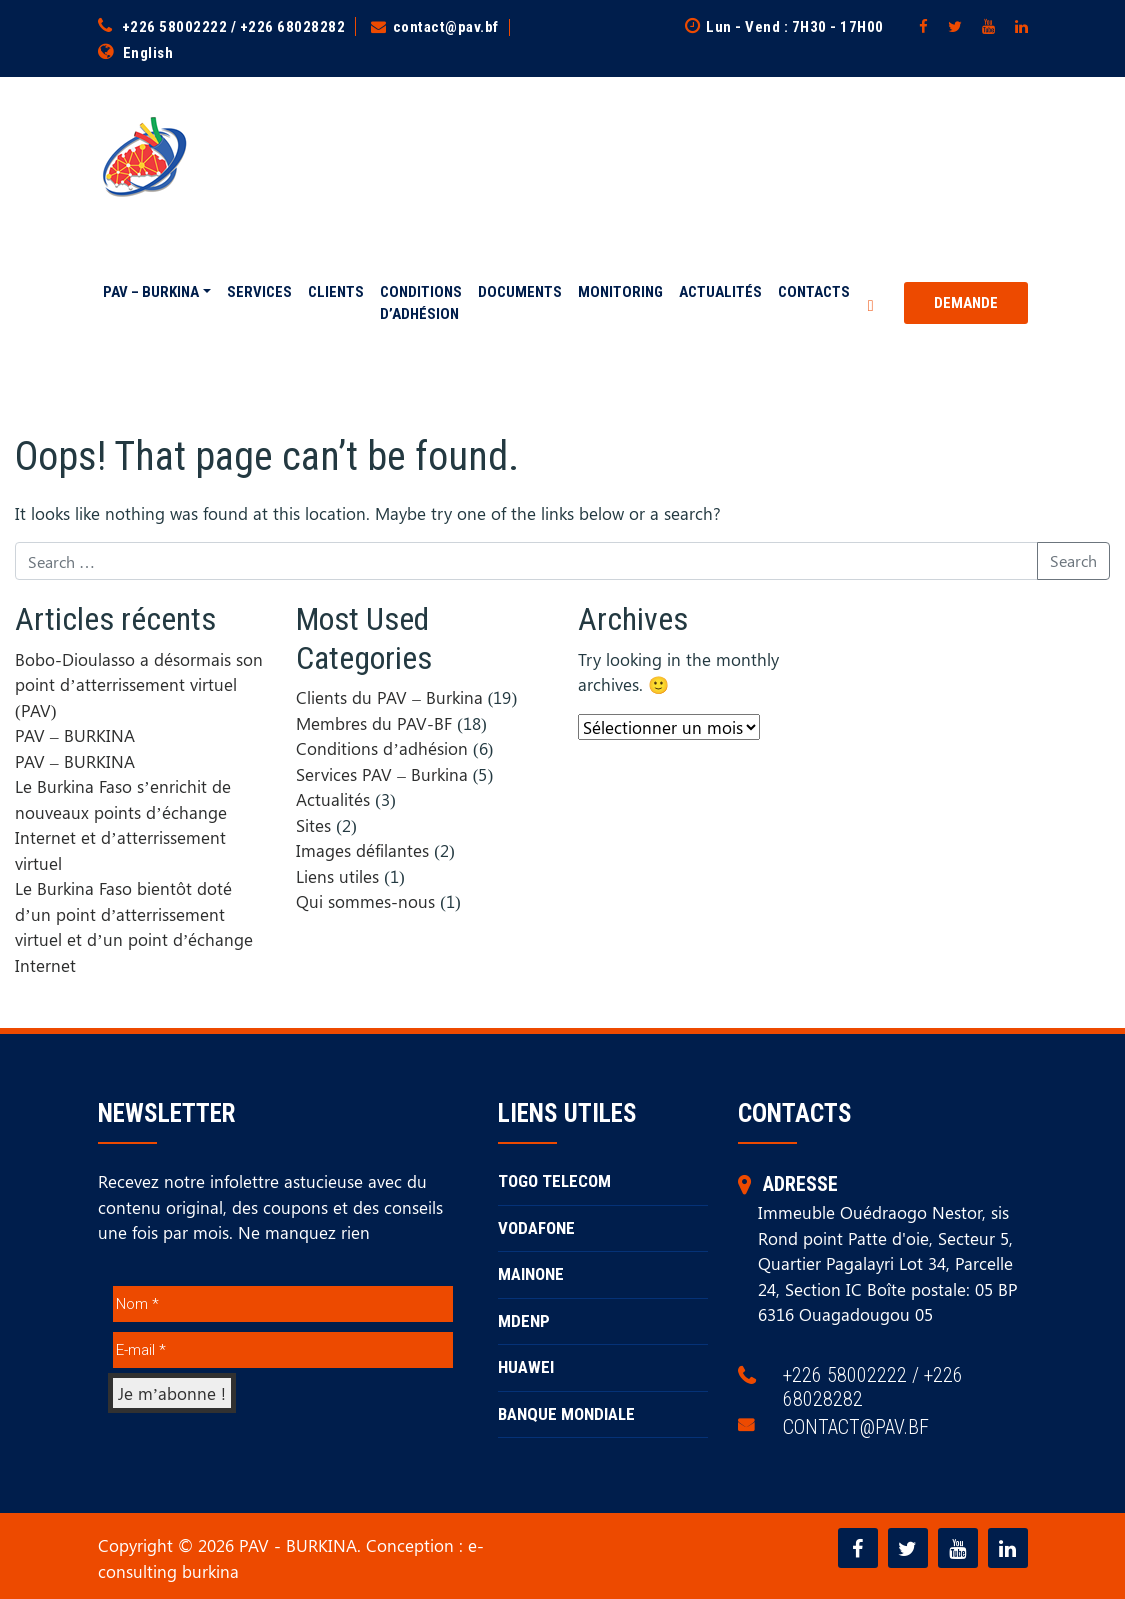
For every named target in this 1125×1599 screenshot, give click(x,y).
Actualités (720, 292)
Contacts (814, 292)
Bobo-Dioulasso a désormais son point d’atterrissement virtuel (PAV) (139, 683)
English (148, 53)
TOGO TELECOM (554, 1181)
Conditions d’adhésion (421, 303)
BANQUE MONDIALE (566, 1413)
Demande (966, 303)
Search (1073, 560)
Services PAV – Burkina (382, 773)
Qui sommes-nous (365, 901)
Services (259, 292)
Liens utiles (337, 875)
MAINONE (531, 1274)
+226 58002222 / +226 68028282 (234, 27)
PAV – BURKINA (151, 292)
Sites (313, 824)
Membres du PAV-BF (374, 722)
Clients (336, 292)
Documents (520, 292)
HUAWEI (526, 1367)
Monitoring (620, 292)
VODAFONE (536, 1227)
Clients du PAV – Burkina (389, 697)
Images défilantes (362, 850)
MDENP (524, 1320)
